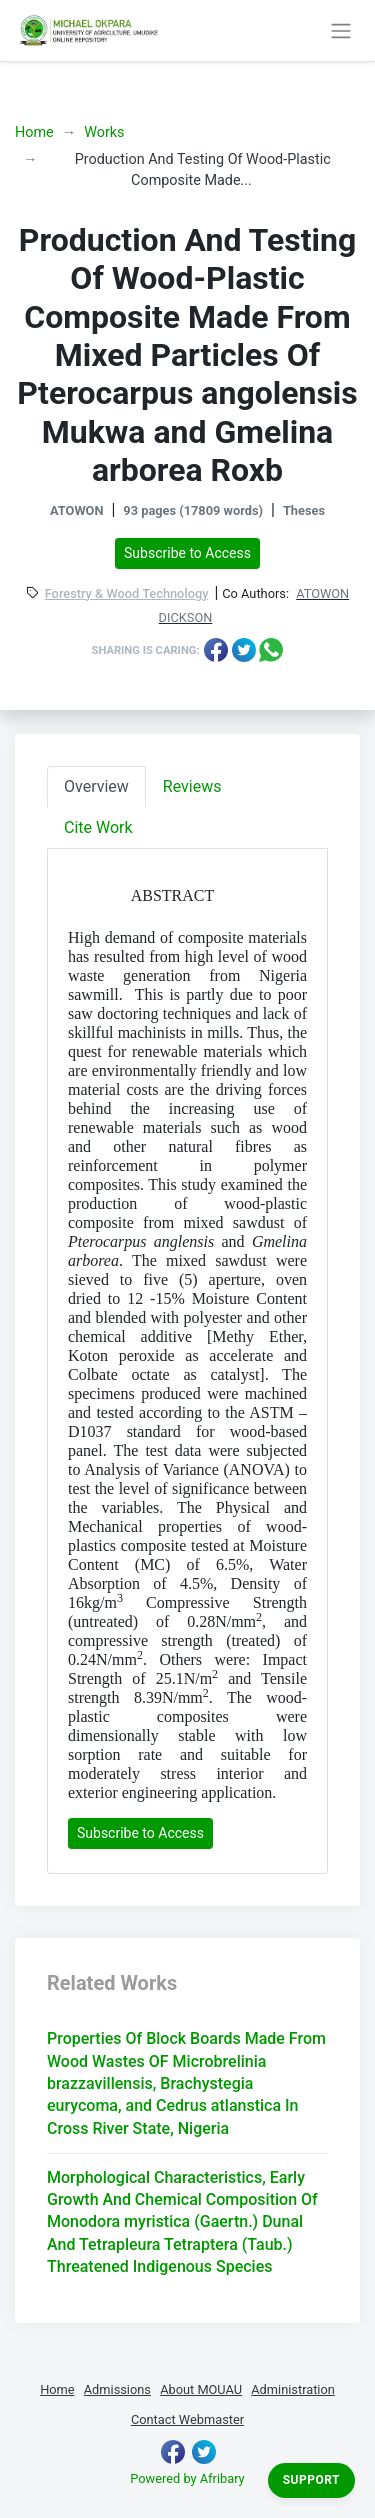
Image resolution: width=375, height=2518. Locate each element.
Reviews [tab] (192, 786)
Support (311, 2480)
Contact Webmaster (187, 2419)
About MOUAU (201, 2389)
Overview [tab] (96, 786)
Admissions (117, 2389)
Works (104, 132)
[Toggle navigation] (340, 30)
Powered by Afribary (187, 2478)
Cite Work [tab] (98, 827)
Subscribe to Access (187, 553)
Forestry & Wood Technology (127, 594)
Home (34, 132)
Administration (293, 2389)
